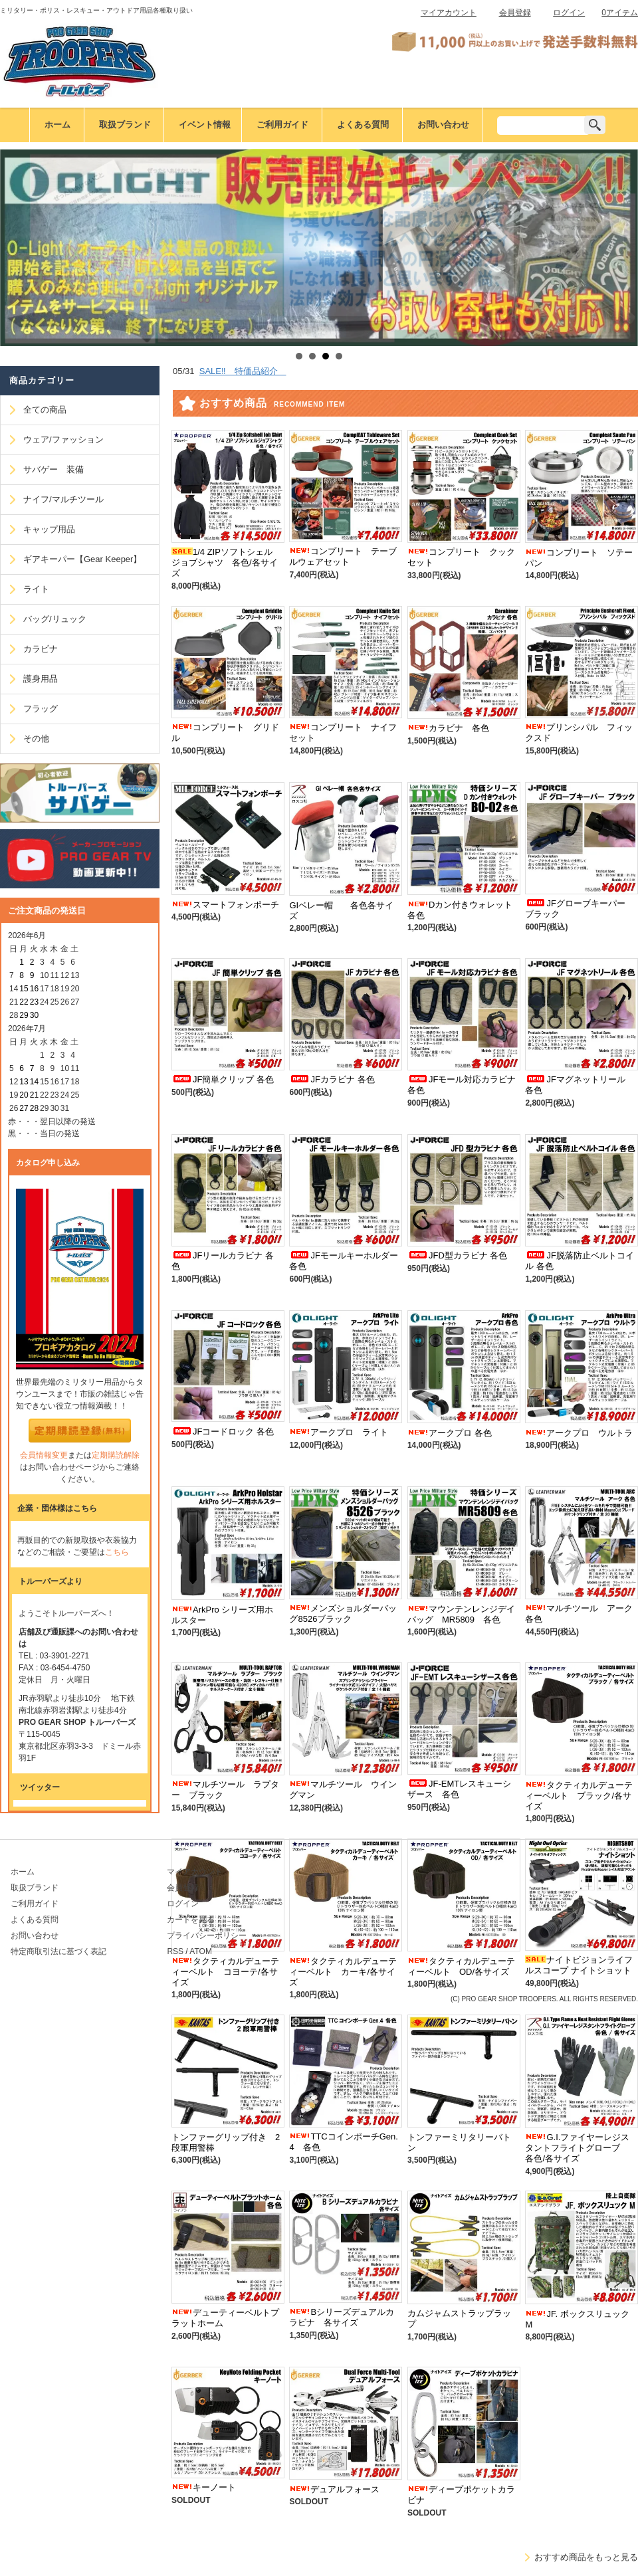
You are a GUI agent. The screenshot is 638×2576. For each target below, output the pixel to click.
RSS (175, 1951)
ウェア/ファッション (63, 440)
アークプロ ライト (338, 1432)
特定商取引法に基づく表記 (58, 1951)
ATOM (200, 1951)
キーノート (203, 2487)
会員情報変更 (44, 1455)
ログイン (569, 12)
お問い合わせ (443, 125)
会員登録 (515, 12)
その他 (36, 738)
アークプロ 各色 (449, 1433)
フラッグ (40, 709)
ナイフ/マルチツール (63, 499)
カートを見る (191, 1919)
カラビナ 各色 (448, 728)
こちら (117, 1552)
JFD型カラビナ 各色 (457, 1255)
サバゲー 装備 (53, 469)
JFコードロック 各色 (222, 1432)
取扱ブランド (125, 125)
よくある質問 (363, 125)
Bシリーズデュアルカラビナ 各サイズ (341, 2317)
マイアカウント (449, 12)
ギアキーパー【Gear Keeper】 (82, 559)
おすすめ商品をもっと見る (586, 2557)
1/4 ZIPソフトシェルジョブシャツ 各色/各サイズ (224, 562)
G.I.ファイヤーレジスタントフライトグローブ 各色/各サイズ (577, 2147)
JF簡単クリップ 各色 (222, 1079)
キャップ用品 (49, 529)
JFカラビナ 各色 (331, 1079)
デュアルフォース (334, 2489)
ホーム (57, 125)
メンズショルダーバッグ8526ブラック (343, 1613)
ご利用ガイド (282, 125)
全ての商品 (44, 410)
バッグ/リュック (54, 619)
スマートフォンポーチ (225, 905)
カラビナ (40, 649)
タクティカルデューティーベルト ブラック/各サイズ (579, 1795)
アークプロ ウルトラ (579, 1433)
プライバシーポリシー (207, 1935)
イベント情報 (205, 125)
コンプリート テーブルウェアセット (343, 556)
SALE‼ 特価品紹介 (242, 371)
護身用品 (40, 679)
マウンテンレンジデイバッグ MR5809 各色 (461, 1614)
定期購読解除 (116, 1455)
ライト (36, 589)
